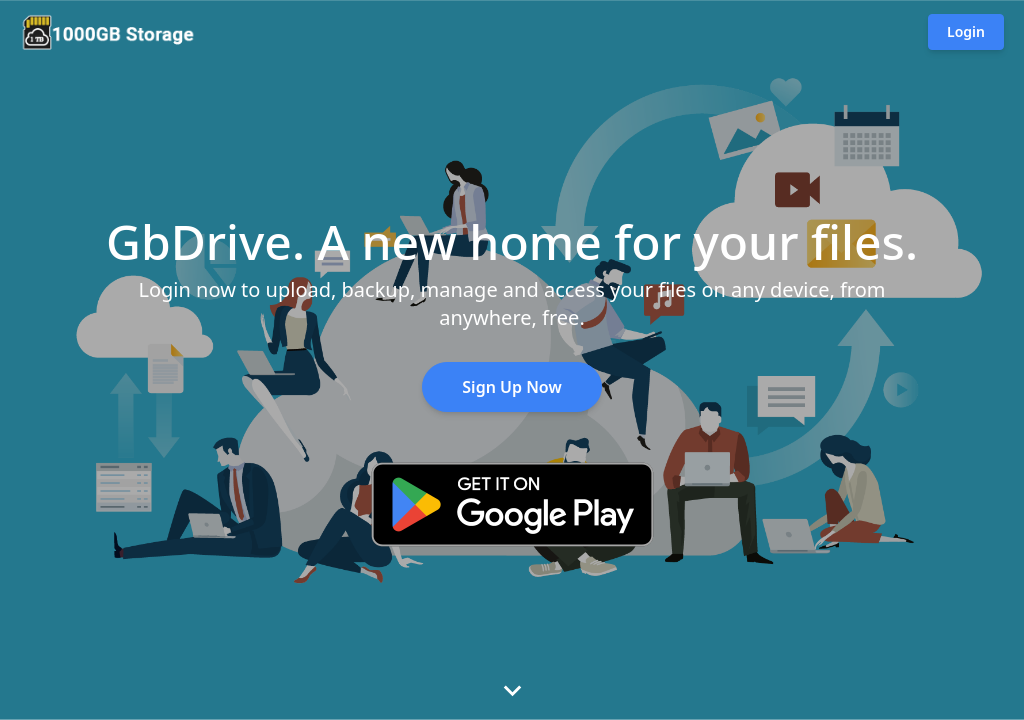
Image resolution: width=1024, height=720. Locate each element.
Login (966, 31)
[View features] (512, 690)
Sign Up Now (511, 387)
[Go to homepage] (108, 32)
